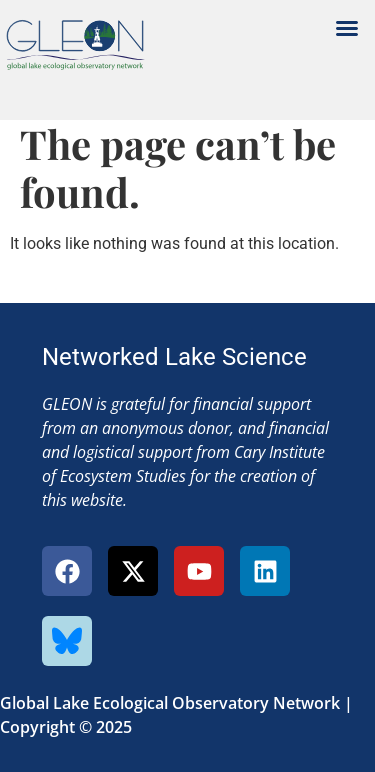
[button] (347, 28)
